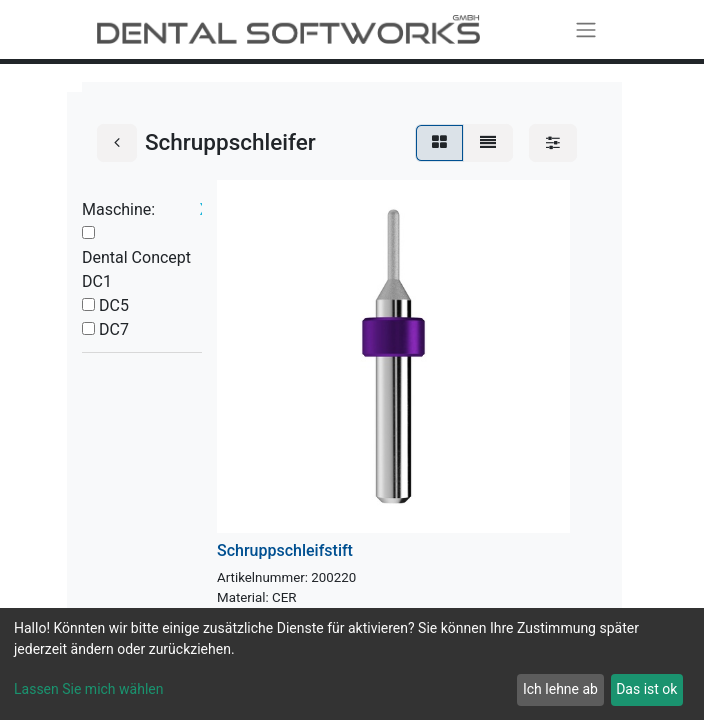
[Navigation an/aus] (586, 29)
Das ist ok (646, 689)
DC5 (114, 305)
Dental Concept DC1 (136, 269)
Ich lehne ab (560, 689)
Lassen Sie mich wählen (88, 689)
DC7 (114, 329)
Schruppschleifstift (285, 550)
